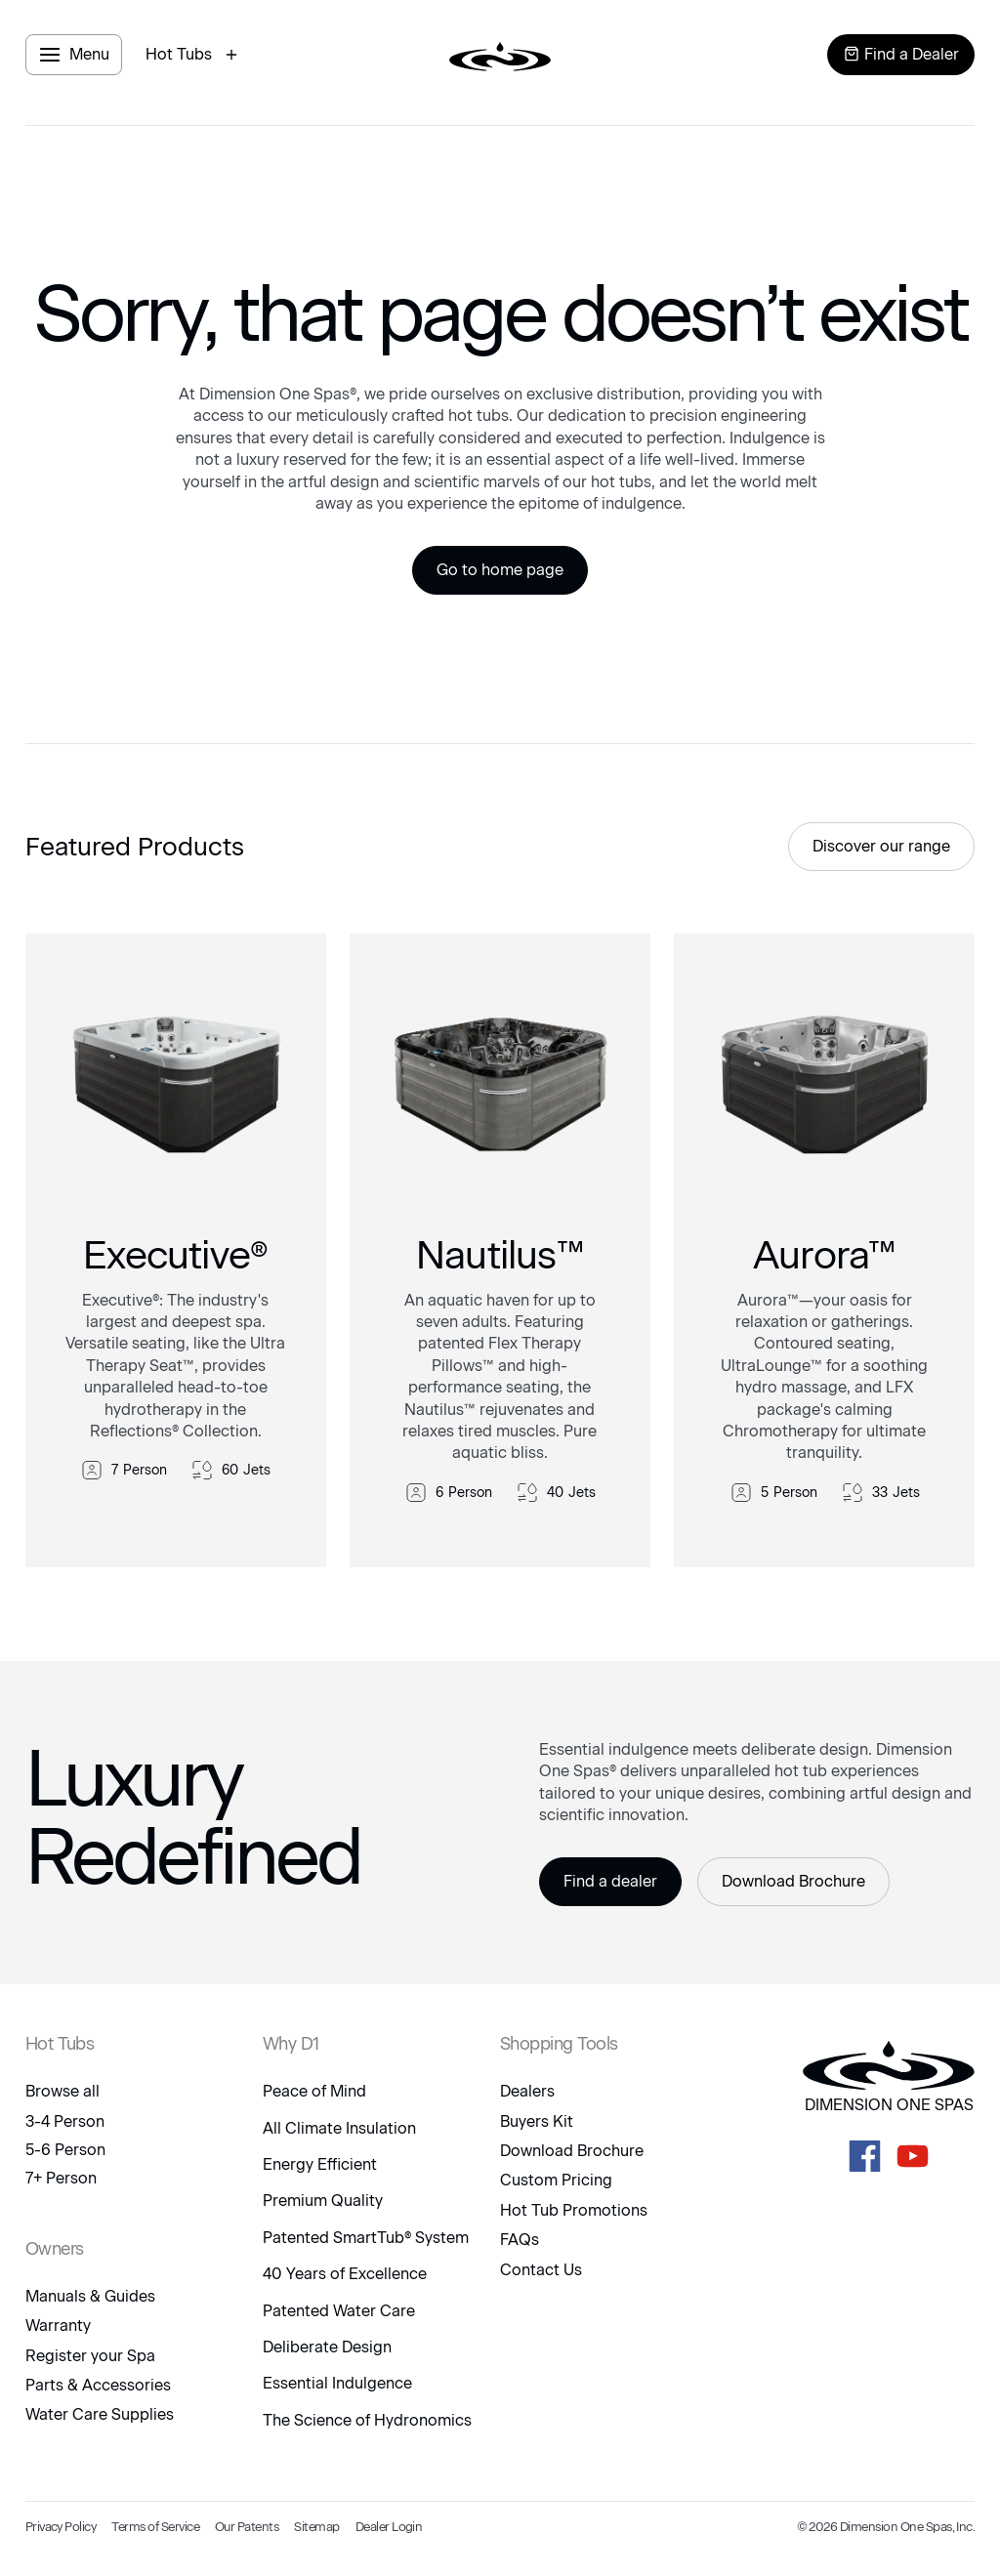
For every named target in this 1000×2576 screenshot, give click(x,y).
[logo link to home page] (500, 54)
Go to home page (500, 570)
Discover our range (881, 846)
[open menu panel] (73, 54)
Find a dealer (610, 1881)
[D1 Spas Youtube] (912, 2156)
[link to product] (175, 1250)
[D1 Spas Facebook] (865, 2156)
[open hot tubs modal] (194, 54)
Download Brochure (793, 1881)
